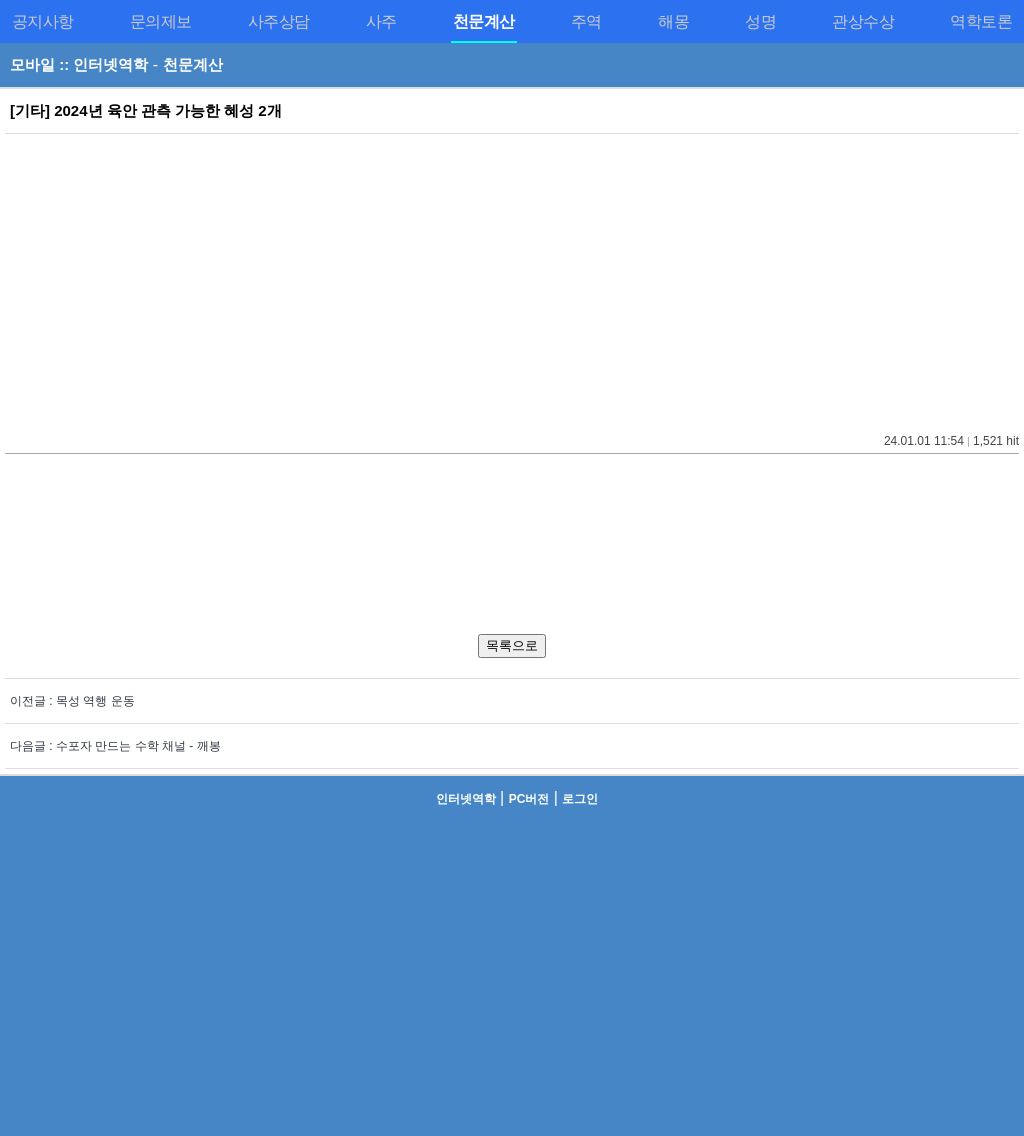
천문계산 (193, 64)
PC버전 (529, 799)
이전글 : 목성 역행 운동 (72, 701)
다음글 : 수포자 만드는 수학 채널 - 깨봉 (115, 746)
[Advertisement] (512, 279)
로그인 (580, 799)
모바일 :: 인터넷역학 (79, 64)
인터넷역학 (466, 799)
